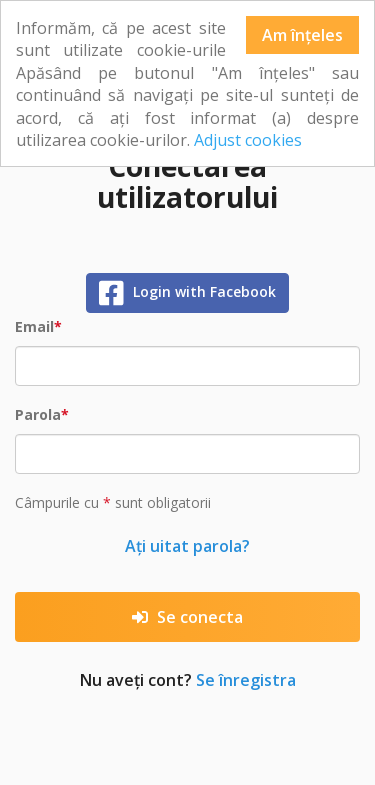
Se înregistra (246, 680)
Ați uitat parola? (187, 546)
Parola (38, 414)
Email (34, 326)
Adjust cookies (248, 140)
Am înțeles (302, 35)
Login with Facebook (188, 293)
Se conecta (187, 617)
